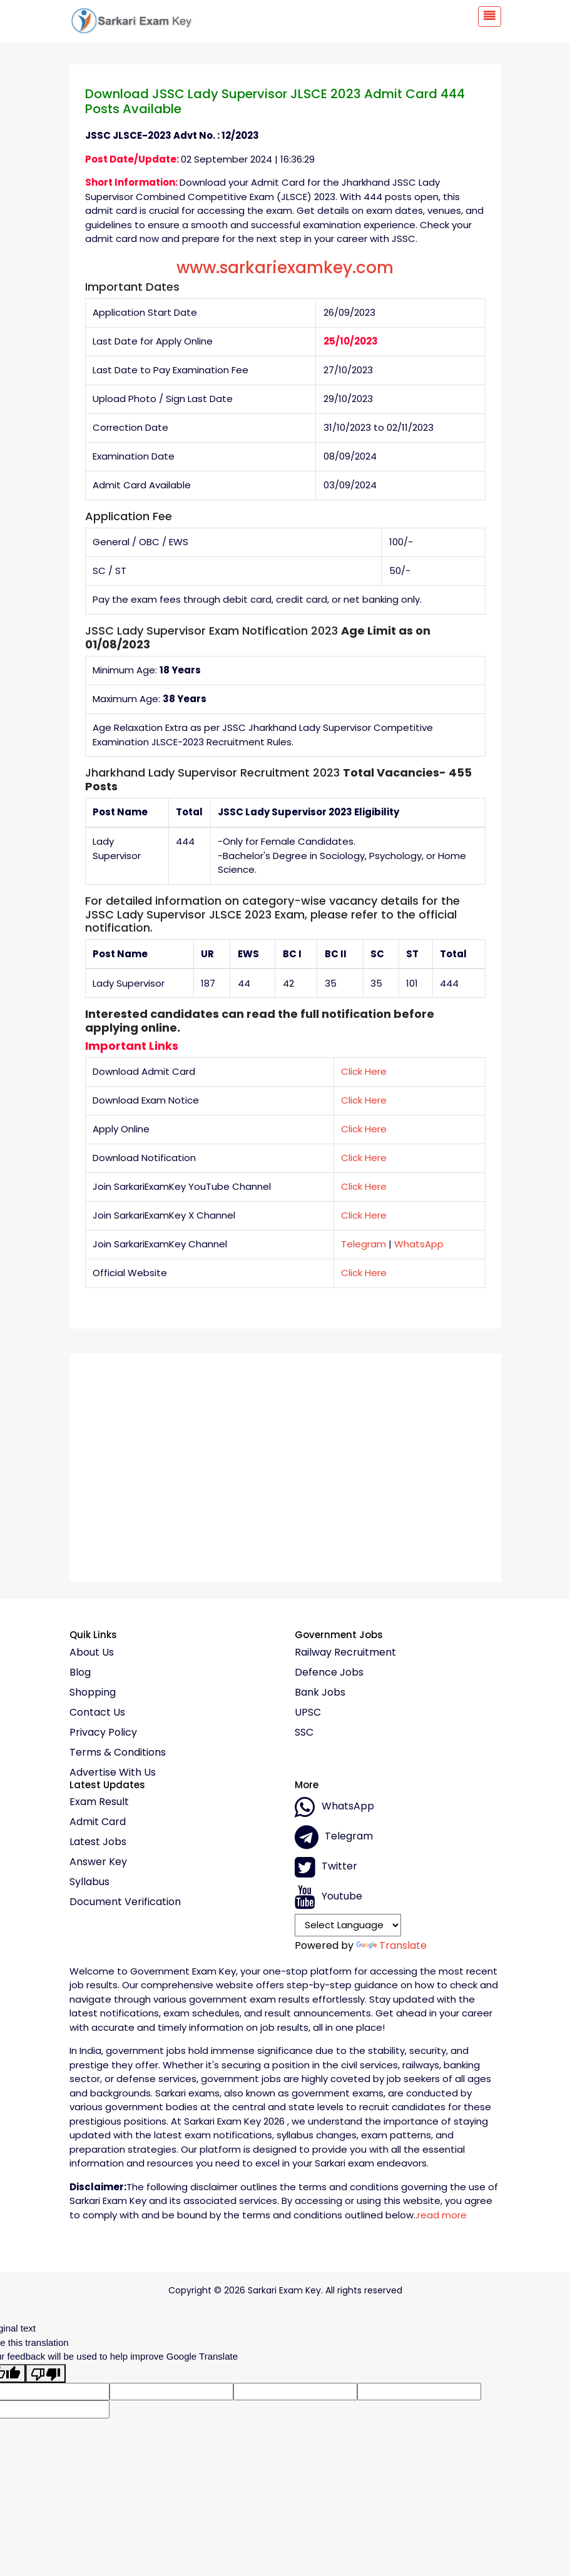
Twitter (326, 1867)
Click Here (364, 1071)
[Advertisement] (285, 1463)
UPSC (308, 1712)
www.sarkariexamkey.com (285, 267)
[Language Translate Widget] (348, 1925)
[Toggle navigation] (489, 16)
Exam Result (99, 1802)
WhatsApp (419, 1243)
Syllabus (89, 1882)
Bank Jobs (320, 1692)
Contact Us (97, 1712)
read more (442, 2214)
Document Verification (125, 1902)
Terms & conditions (117, 1752)
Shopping (92, 1692)
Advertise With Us (112, 1772)
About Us (91, 1652)
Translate (391, 1945)
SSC (304, 1732)
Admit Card (97, 1822)
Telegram (363, 1243)
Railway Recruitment (345, 1652)
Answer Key (98, 1862)
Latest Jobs (97, 1842)
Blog (80, 1672)
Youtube (328, 1897)
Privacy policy (103, 1732)
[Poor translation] (46, 2373)
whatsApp (334, 1807)
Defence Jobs (329, 1672)
